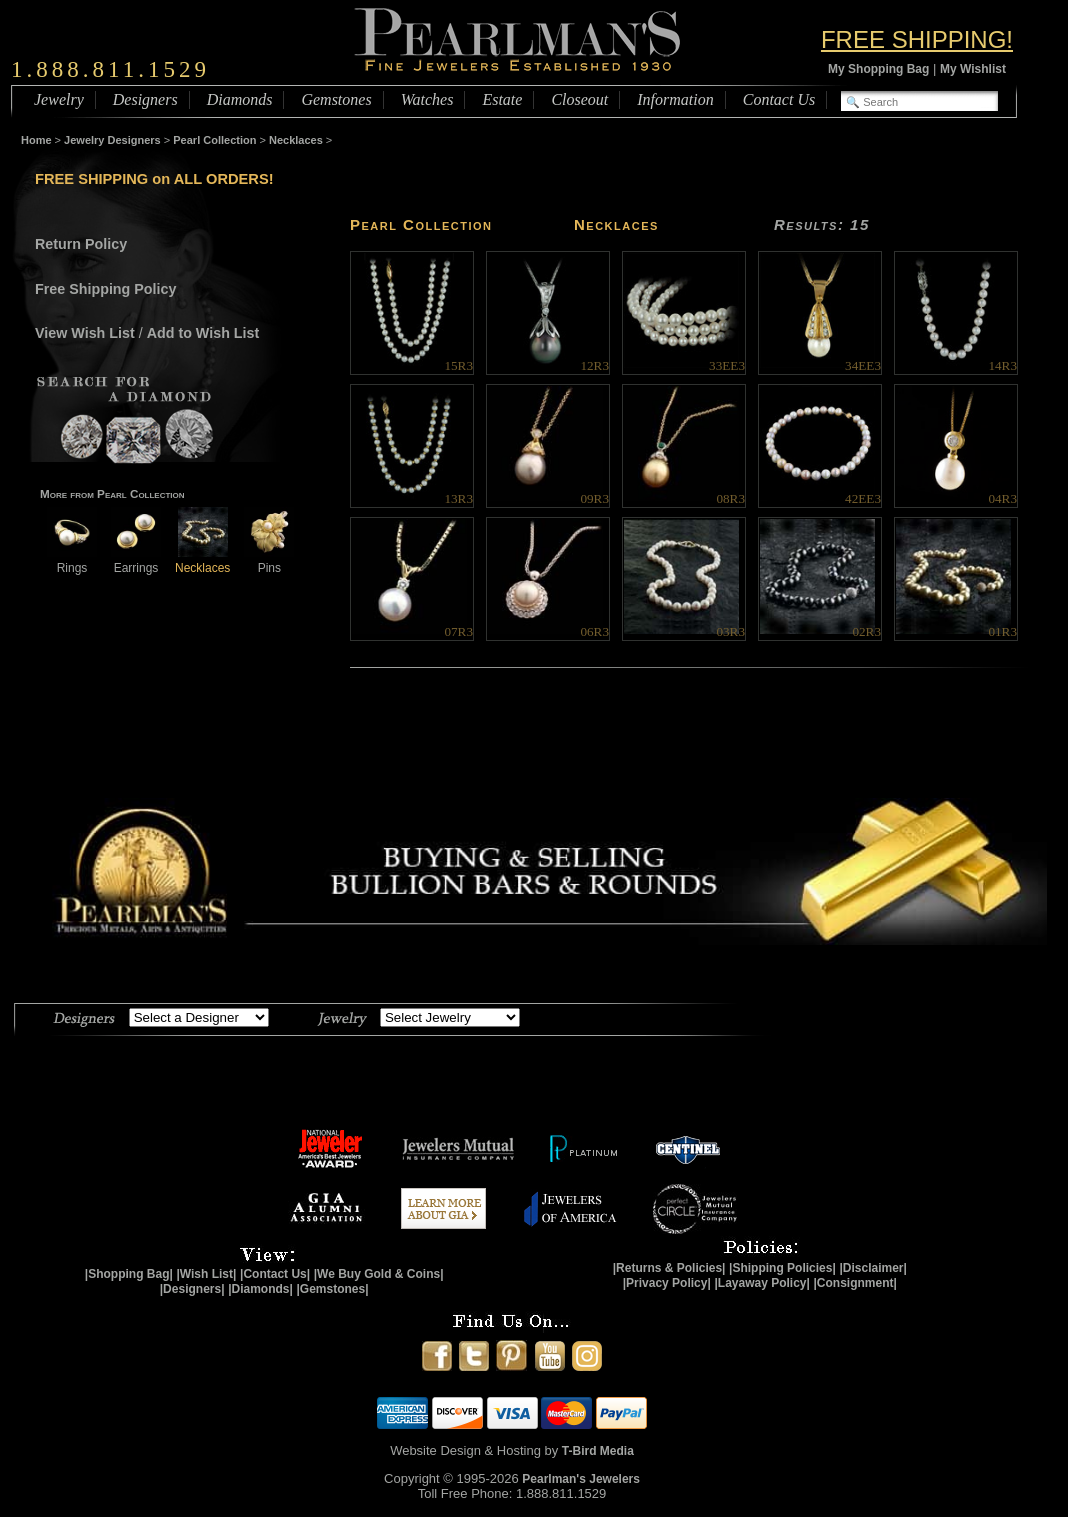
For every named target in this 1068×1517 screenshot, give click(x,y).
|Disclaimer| (872, 1268)
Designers (145, 99)
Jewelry (59, 99)
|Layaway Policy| (761, 1283)
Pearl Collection (214, 140)
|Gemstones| (333, 1289)
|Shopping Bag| (129, 1274)
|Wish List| (206, 1274)
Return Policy (81, 244)
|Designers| (192, 1289)
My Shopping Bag (878, 69)
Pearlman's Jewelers (581, 1479)
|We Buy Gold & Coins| (379, 1274)
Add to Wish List (203, 333)
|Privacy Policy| (667, 1283)
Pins (269, 560)
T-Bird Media (598, 1451)
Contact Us (779, 99)
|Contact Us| (275, 1274)
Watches (427, 99)
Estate (502, 99)
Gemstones (336, 99)
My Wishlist (973, 69)
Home (36, 140)
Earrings (136, 560)
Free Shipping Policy (105, 289)
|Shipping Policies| (782, 1268)
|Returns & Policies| (669, 1268)
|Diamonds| (260, 1289)
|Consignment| (855, 1283)
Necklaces (296, 140)
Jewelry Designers (112, 140)
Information (675, 99)
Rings (72, 560)
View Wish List (85, 333)
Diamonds (240, 99)
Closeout (579, 99)
